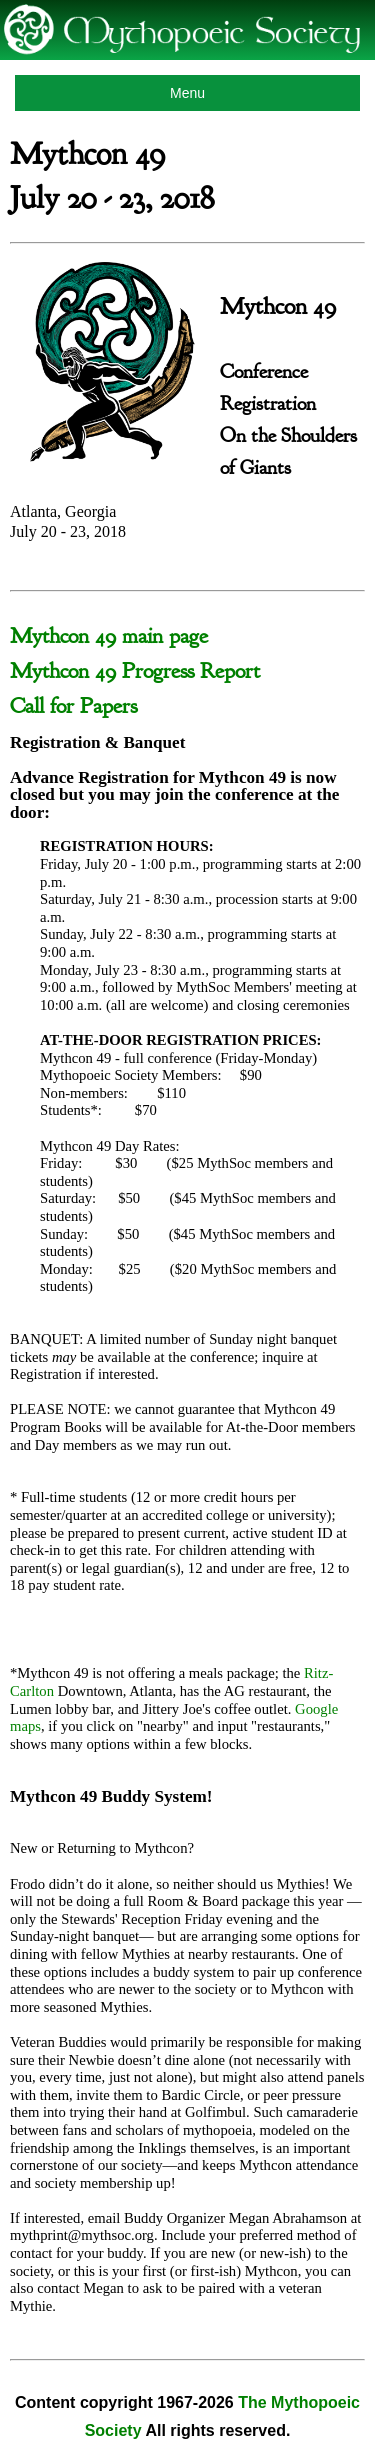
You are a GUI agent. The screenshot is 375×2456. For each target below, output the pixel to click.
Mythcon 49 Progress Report (135, 671)
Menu (187, 93)
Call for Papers (73, 706)
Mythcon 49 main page (109, 636)
